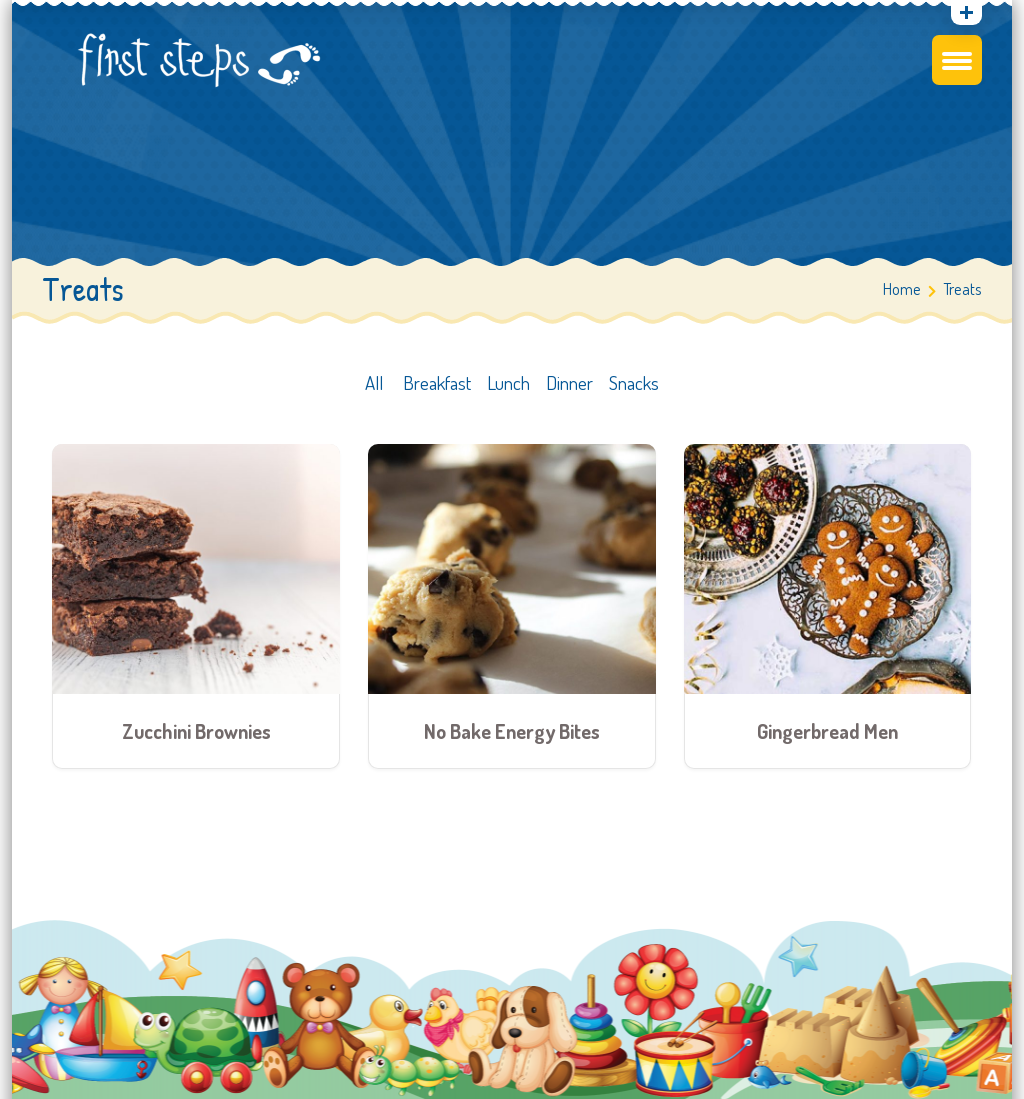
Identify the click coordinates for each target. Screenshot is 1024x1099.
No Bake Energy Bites (512, 736)
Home (902, 294)
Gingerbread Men (827, 736)
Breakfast (437, 388)
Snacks (634, 388)
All (374, 388)
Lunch (508, 388)
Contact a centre (912, 179)
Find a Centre (912, 81)
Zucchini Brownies (196, 736)
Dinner (575, 388)
